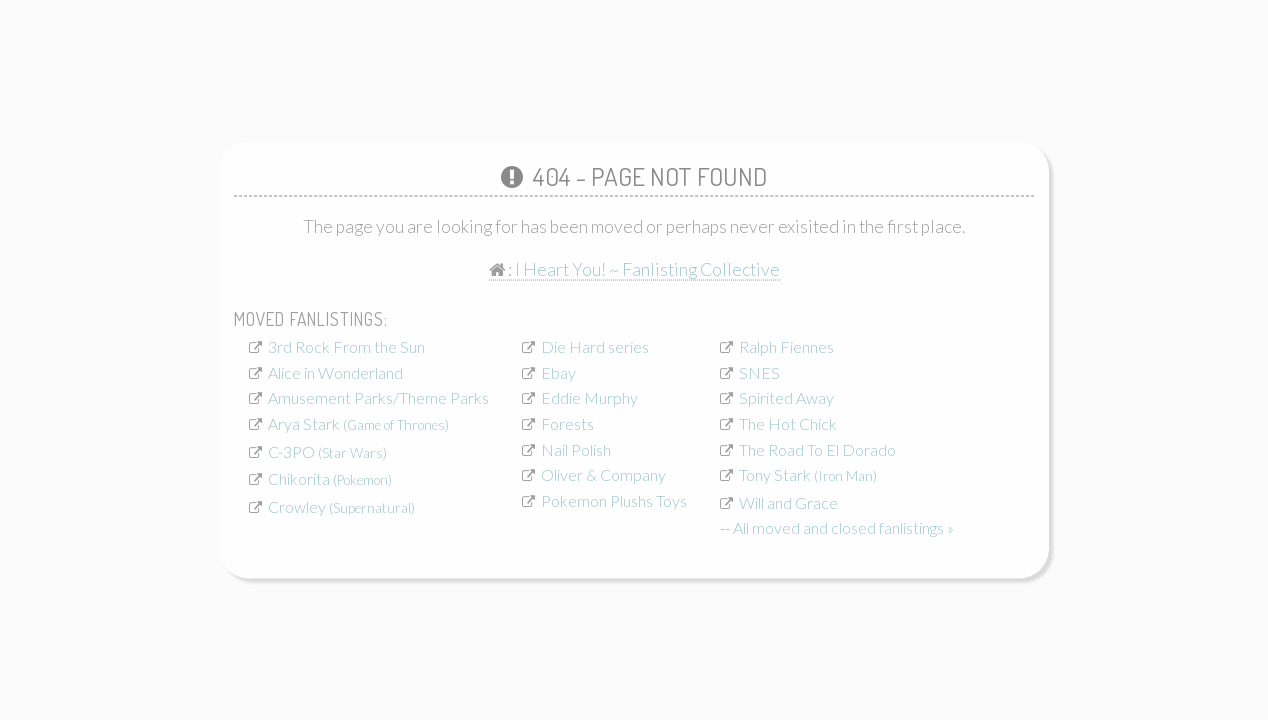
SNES (759, 371)
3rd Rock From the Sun (346, 346)
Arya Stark (358, 422)
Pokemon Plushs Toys (614, 499)
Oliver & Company (603, 474)
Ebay (558, 371)
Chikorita (330, 478)
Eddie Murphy (589, 397)
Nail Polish (576, 448)
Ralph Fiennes (786, 346)
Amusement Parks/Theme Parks (378, 397)
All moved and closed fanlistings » (843, 527)
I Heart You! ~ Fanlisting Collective (647, 269)
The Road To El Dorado (817, 448)
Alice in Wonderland (335, 371)
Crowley (341, 505)
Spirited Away (786, 397)
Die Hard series (595, 346)
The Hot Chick (788, 422)
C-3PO (327, 450)
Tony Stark (808, 474)
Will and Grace (788, 501)
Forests (567, 422)
